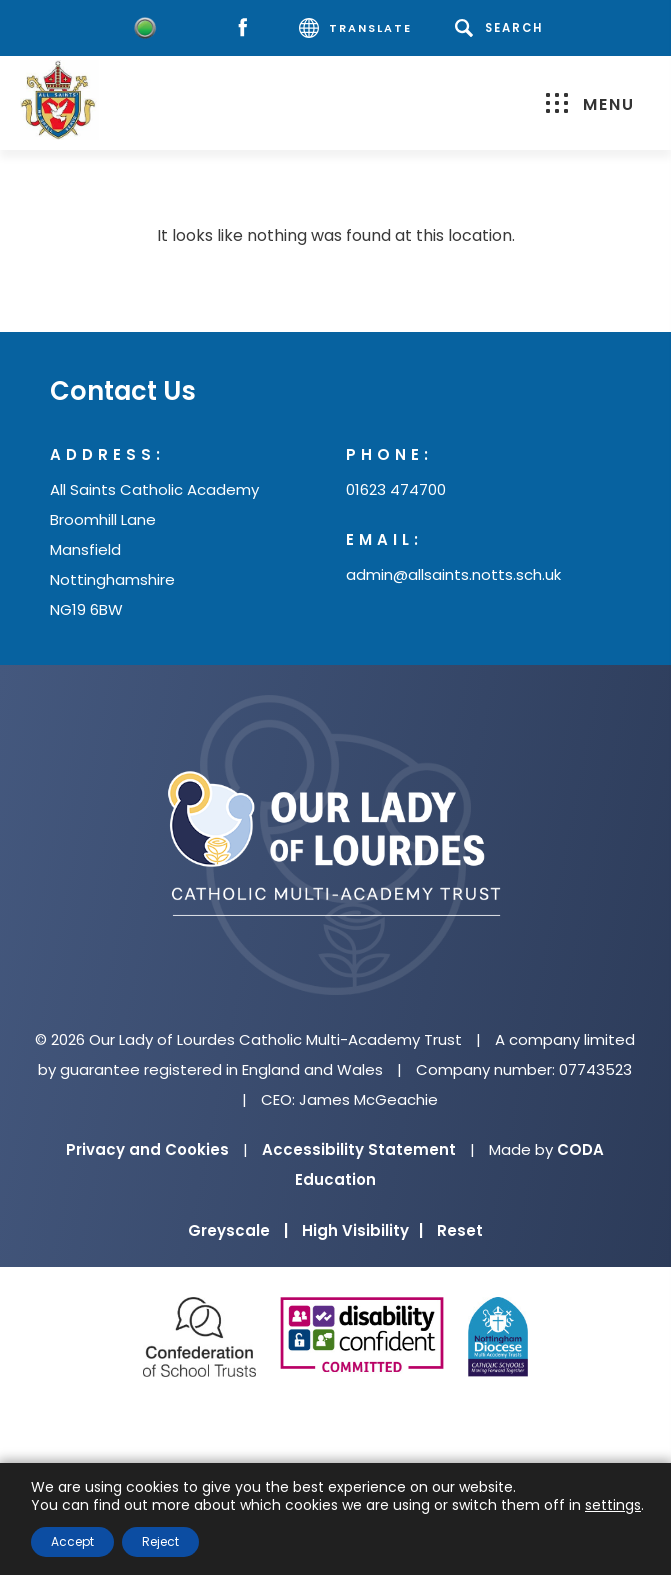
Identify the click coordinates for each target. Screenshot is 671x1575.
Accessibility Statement (359, 1149)
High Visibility (362, 1230)
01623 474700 (396, 489)
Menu (590, 104)
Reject (160, 1541)
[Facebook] (247, 28)
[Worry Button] (145, 28)
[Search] (502, 28)
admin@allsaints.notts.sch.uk (453, 574)
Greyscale (238, 1230)
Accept (72, 1541)
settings (613, 1505)
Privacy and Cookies (147, 1149)
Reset (460, 1230)
